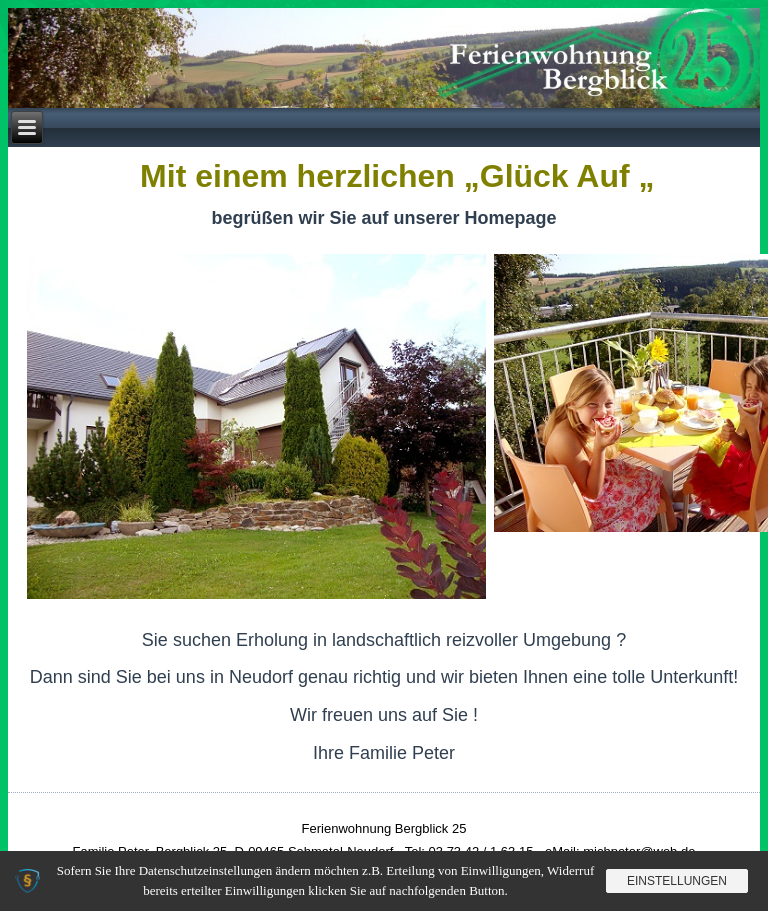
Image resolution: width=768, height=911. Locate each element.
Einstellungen (677, 881)
